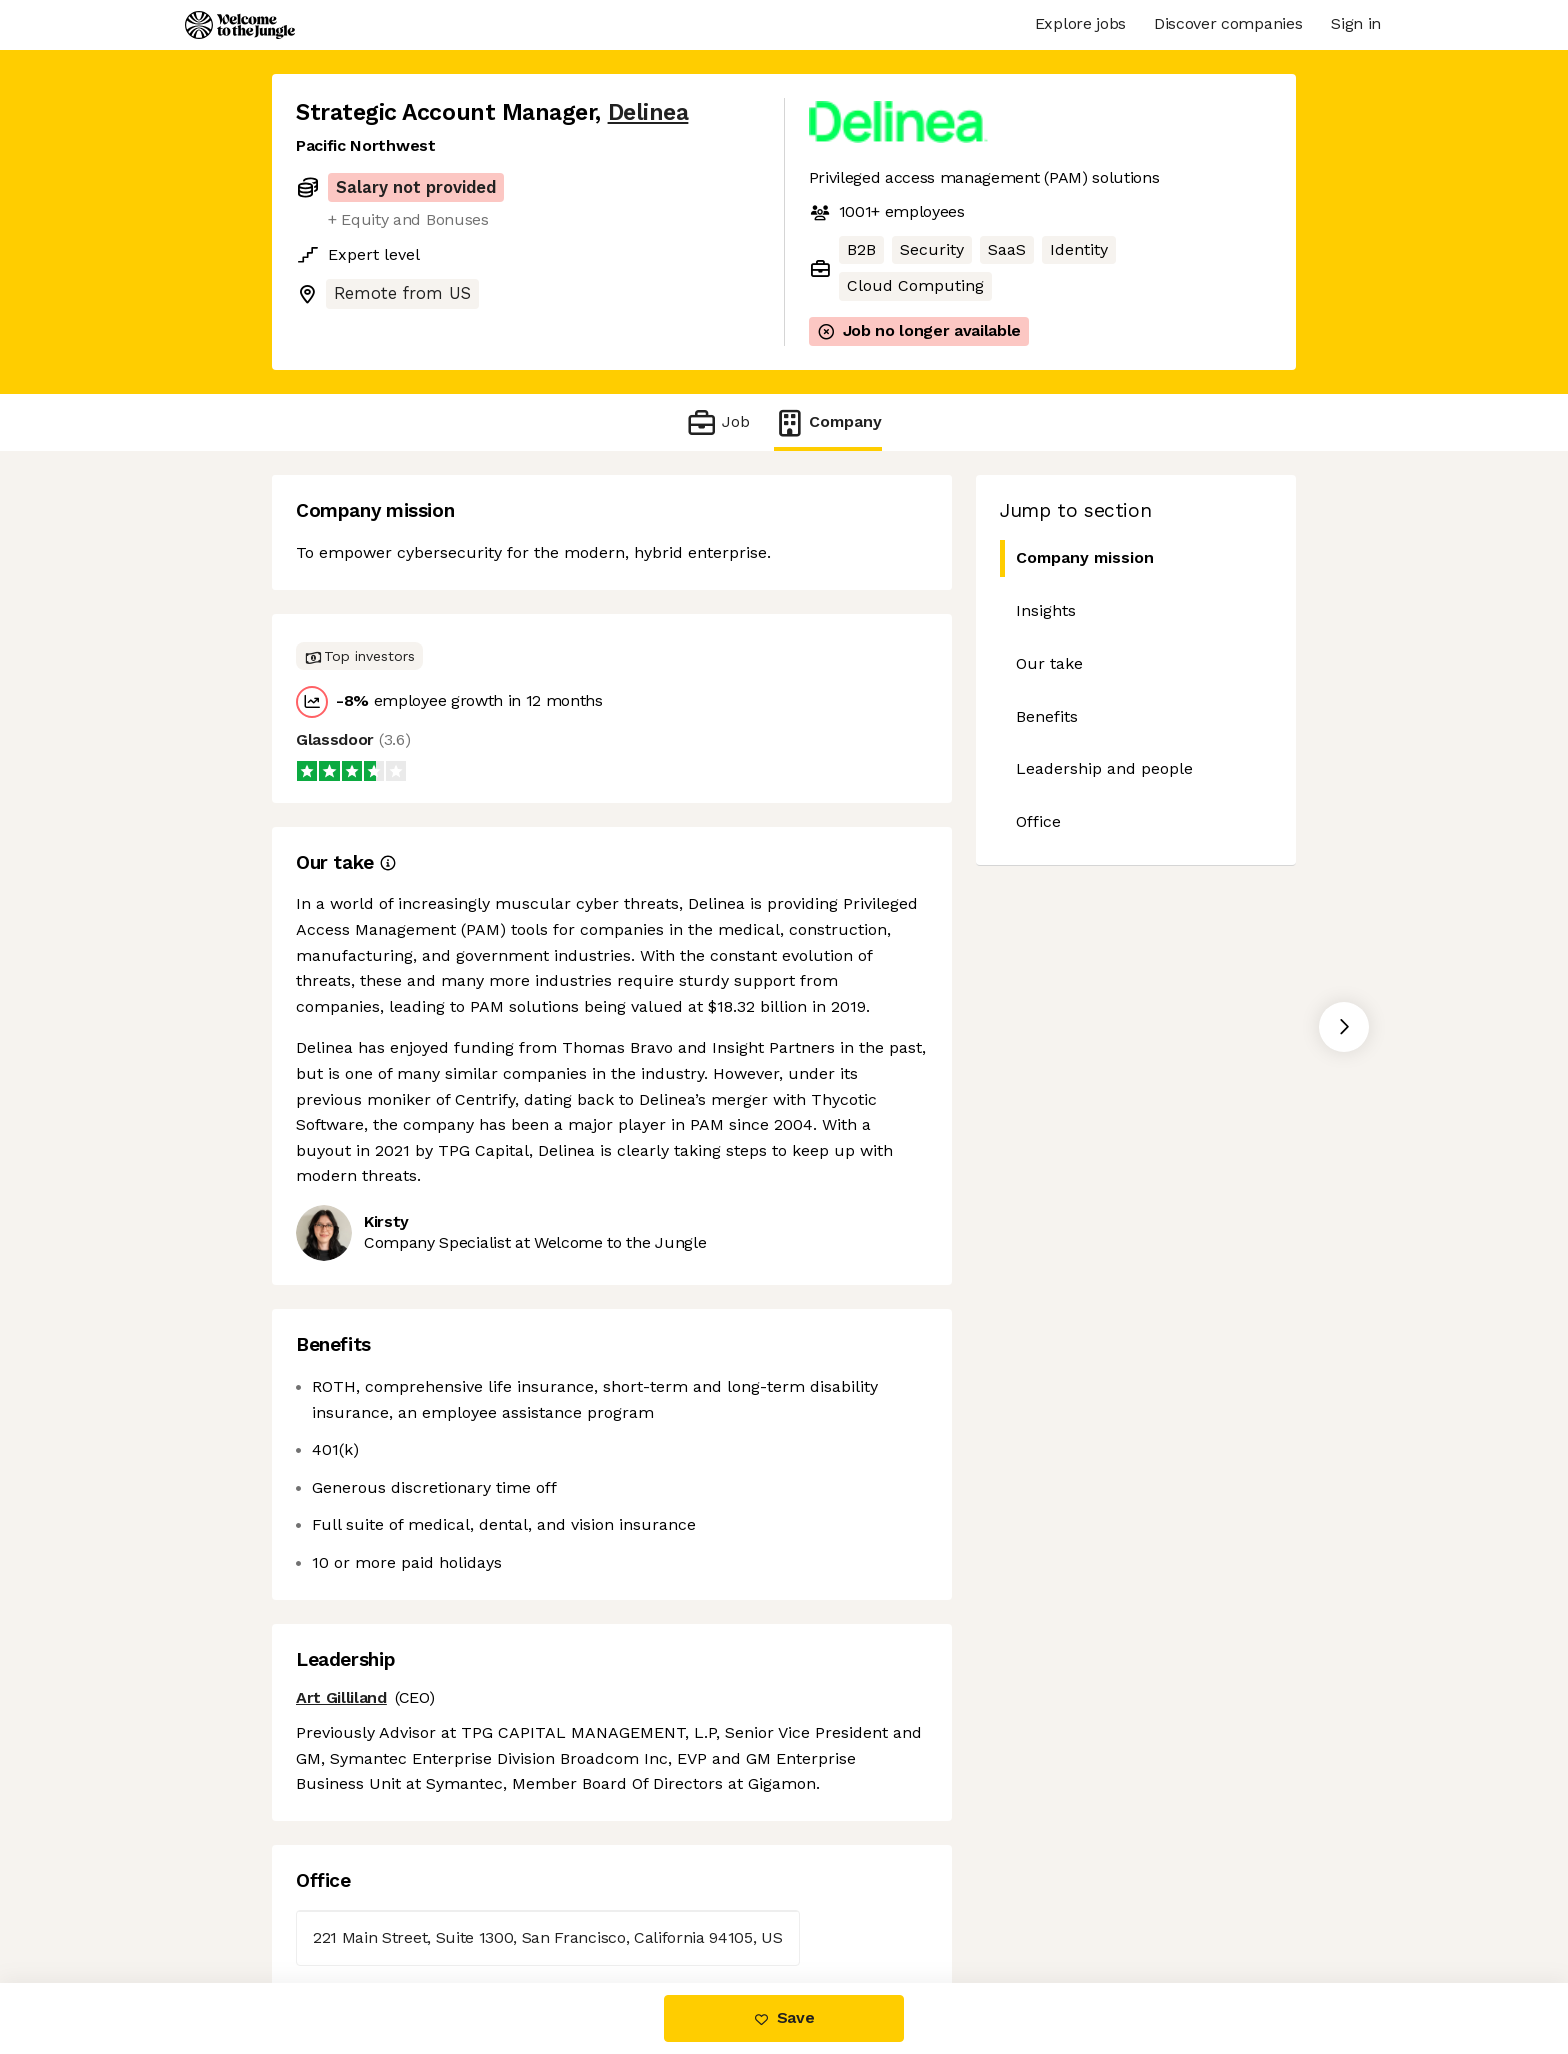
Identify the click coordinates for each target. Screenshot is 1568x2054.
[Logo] (240, 25)
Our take (1049, 663)
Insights (1046, 610)
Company (828, 422)
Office (1038, 821)
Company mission (1077, 558)
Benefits (1047, 716)
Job (717, 422)
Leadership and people (1104, 768)
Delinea (648, 112)
